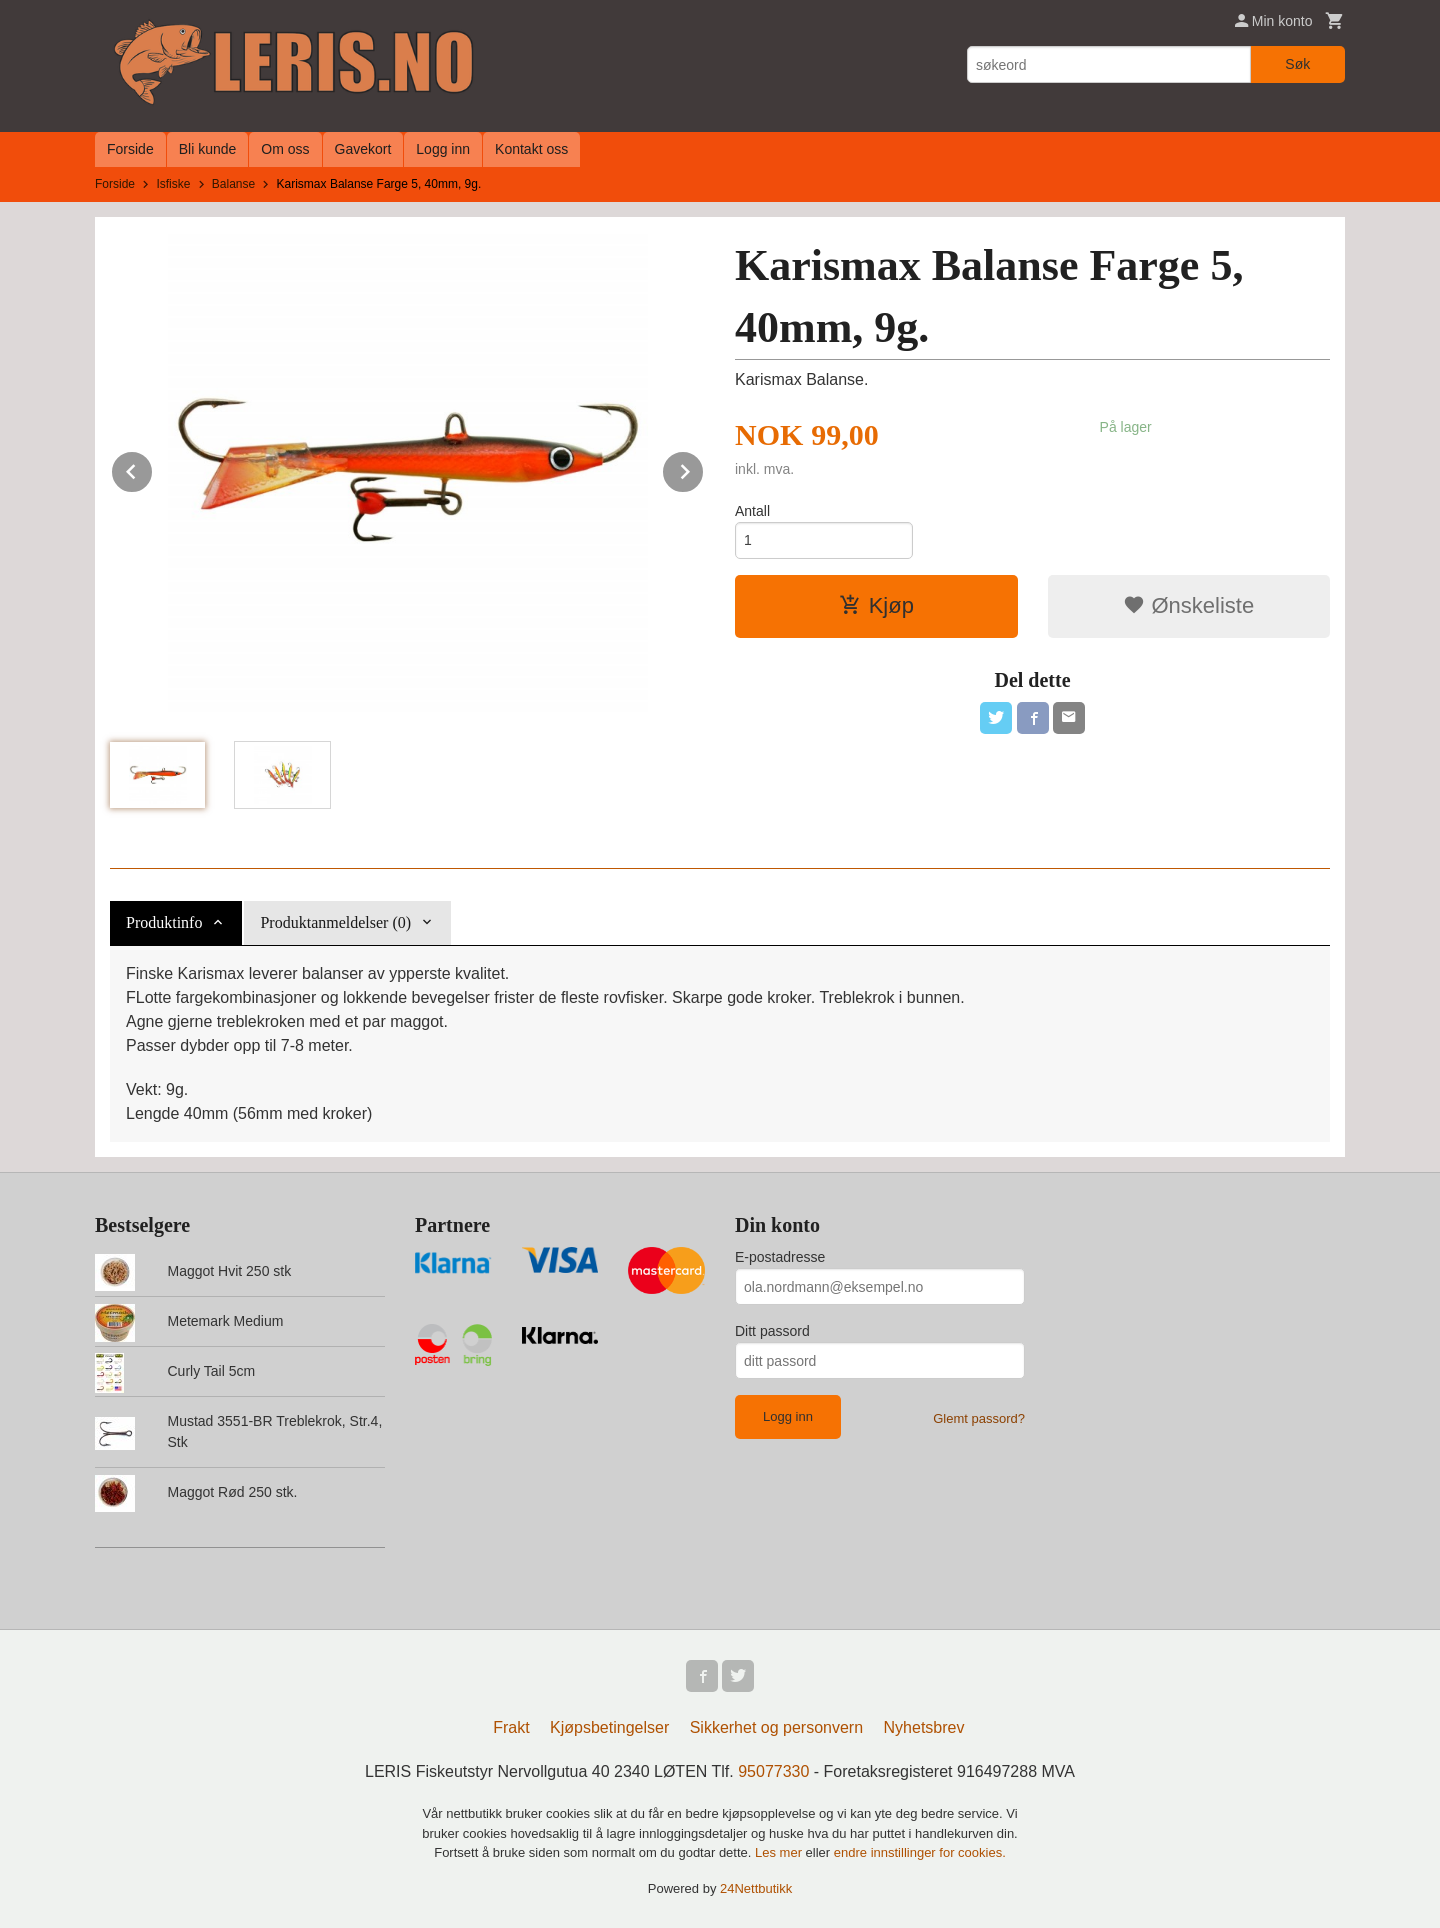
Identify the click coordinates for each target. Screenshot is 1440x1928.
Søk (1297, 64)
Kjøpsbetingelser (609, 1727)
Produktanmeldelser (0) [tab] (335, 922)
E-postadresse (780, 1257)
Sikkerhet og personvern (776, 1727)
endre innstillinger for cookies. (920, 1852)
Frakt (511, 1727)
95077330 (773, 1771)
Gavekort (363, 149)
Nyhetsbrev (924, 1727)
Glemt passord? (979, 1418)
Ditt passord (772, 1331)
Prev (153, 468)
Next (704, 468)
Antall (752, 511)
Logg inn (443, 149)
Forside (130, 149)
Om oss (285, 149)
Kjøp (876, 605)
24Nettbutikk (756, 1888)
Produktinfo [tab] (164, 922)
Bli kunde (208, 149)
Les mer (780, 1852)
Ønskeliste (1188, 605)
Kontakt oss (531, 149)
